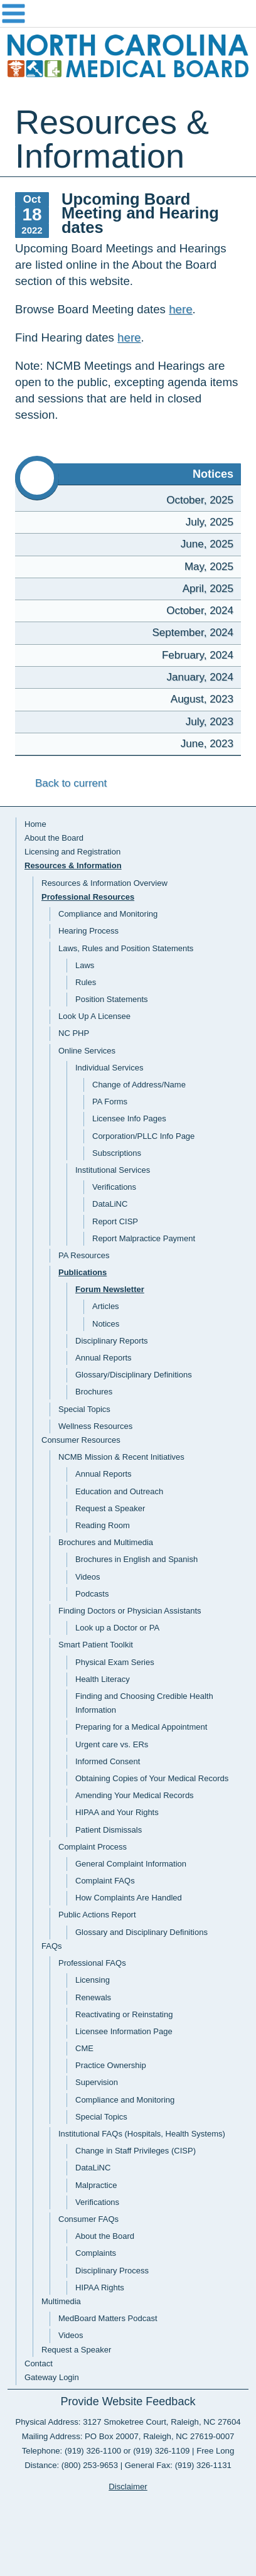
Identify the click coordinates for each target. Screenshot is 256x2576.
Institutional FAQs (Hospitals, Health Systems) (141, 2133)
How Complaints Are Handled (128, 1897)
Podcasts (92, 1593)
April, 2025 (208, 589)
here (180, 309)
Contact (38, 2363)
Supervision (96, 2082)
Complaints (95, 2253)
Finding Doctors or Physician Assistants (129, 1610)
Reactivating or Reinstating (124, 2014)
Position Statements (111, 999)
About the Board (53, 838)
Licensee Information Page (124, 2031)
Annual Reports (103, 1357)
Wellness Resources (95, 1426)
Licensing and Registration (72, 851)
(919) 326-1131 (203, 2465)
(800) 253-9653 (89, 2465)
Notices (105, 1323)
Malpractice (96, 2185)
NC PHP (73, 1033)
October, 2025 (199, 500)
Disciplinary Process (112, 2270)
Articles (105, 1306)
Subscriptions (116, 1153)
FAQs (51, 1946)
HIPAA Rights (99, 2287)
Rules (85, 982)
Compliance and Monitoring (107, 914)
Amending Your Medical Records (134, 1795)
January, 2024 (200, 677)
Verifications (114, 1187)
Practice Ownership (110, 2065)
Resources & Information (73, 865)
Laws (84, 965)
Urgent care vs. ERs (111, 1744)
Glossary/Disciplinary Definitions (133, 1374)
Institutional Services (112, 1170)
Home (35, 824)
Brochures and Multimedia (105, 1542)
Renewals (93, 1997)
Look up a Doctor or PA (117, 1627)
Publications (82, 1272)
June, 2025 (207, 544)
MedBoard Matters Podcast (107, 2318)
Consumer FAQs (88, 2219)
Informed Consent (107, 1761)
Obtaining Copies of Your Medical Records (151, 1778)
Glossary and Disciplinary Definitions (141, 1932)
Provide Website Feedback (128, 2401)
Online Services (86, 1050)
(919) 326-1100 (93, 2450)
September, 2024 (192, 633)
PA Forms (109, 1101)
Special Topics (84, 1409)
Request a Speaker (110, 1508)
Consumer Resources (80, 1440)
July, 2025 (209, 522)
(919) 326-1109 (161, 2450)
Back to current (61, 783)
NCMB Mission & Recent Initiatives (121, 1457)
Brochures (93, 1391)
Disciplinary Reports (111, 1340)
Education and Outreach (119, 1491)
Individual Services (109, 1067)
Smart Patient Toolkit (95, 1644)
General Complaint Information (130, 1863)
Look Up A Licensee (94, 1016)
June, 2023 (207, 744)
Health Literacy (102, 1679)
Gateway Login (51, 2377)
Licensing (92, 1980)
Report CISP (115, 1221)
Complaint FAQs (105, 1880)
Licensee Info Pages (129, 1118)
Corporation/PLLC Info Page (143, 1136)
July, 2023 (209, 722)
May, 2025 (208, 567)
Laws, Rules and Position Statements (125, 948)
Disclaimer (128, 2486)
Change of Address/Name (139, 1084)
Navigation (128, 14)
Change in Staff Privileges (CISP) (135, 2150)
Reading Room (102, 1525)
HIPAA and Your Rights (117, 1812)
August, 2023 (202, 699)
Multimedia (61, 2301)
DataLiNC (109, 1204)
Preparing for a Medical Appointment (141, 1727)
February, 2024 (197, 655)
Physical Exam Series (114, 1662)
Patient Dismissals (108, 1830)
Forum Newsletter (109, 1289)
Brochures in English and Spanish (136, 1559)
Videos (87, 1577)
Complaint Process (92, 1846)
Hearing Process (88, 930)
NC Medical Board (128, 57)
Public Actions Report (97, 1914)
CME (84, 2048)
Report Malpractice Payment (143, 1238)
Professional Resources (87, 897)
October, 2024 (199, 611)
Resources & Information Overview (104, 883)
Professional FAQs (92, 1963)
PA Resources (83, 1255)
